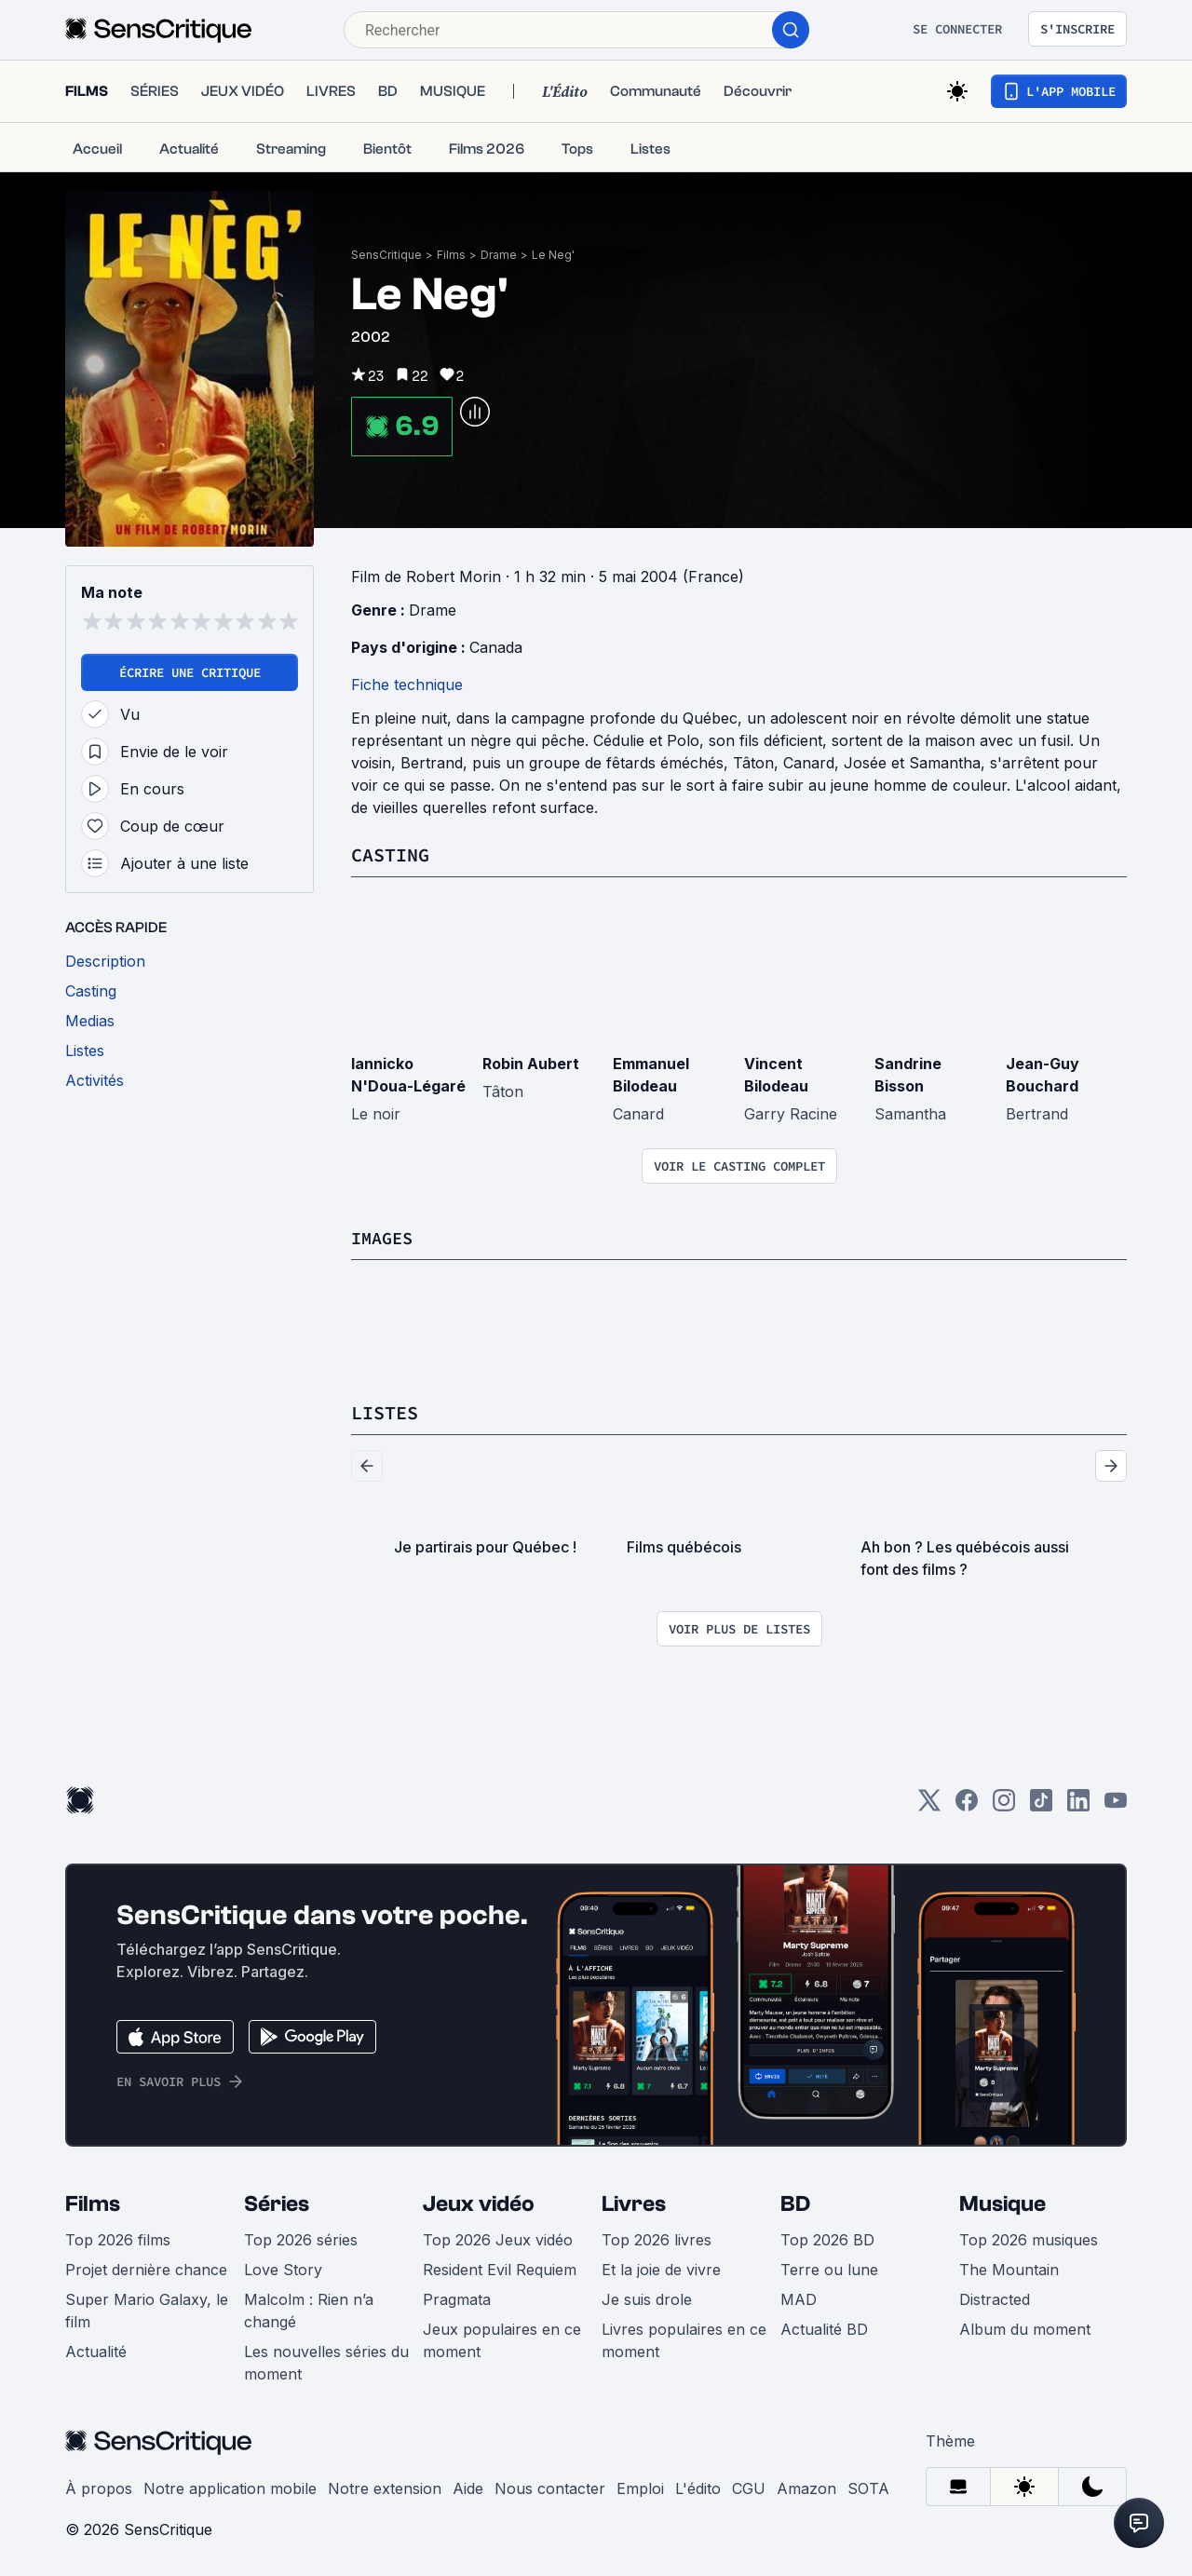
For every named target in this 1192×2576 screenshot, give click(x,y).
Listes (384, 1411)
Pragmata (457, 2297)
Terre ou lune (829, 2267)
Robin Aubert (530, 1062)
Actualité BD (824, 2327)
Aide (468, 2486)
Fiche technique (407, 684)
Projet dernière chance (146, 2267)
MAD (798, 2297)
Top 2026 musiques (1028, 2238)
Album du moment (1024, 2327)
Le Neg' (553, 255)
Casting (390, 854)
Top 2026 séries (301, 2238)
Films (451, 255)
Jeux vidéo (479, 2202)
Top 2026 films (117, 2238)
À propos (98, 2486)
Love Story (283, 2267)
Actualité (96, 2349)
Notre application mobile (230, 2486)
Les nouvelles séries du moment (326, 2360)
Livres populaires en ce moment (684, 2338)
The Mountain (1009, 2267)
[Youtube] (1115, 1804)
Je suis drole (647, 2297)
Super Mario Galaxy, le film (146, 2308)
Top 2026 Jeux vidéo (498, 2238)
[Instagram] (1004, 1804)
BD (795, 2202)
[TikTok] (1041, 1804)
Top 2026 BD (827, 2238)
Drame (499, 255)
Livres (634, 2202)
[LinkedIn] (1078, 1804)
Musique (1002, 2202)
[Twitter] (929, 1804)
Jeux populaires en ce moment (502, 2338)
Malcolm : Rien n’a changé (308, 2308)
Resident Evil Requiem (499, 2267)
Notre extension (384, 2486)
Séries (276, 2202)
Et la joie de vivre (661, 2267)
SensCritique (386, 255)
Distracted (994, 2297)
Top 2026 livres (656, 2238)
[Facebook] (966, 1804)
